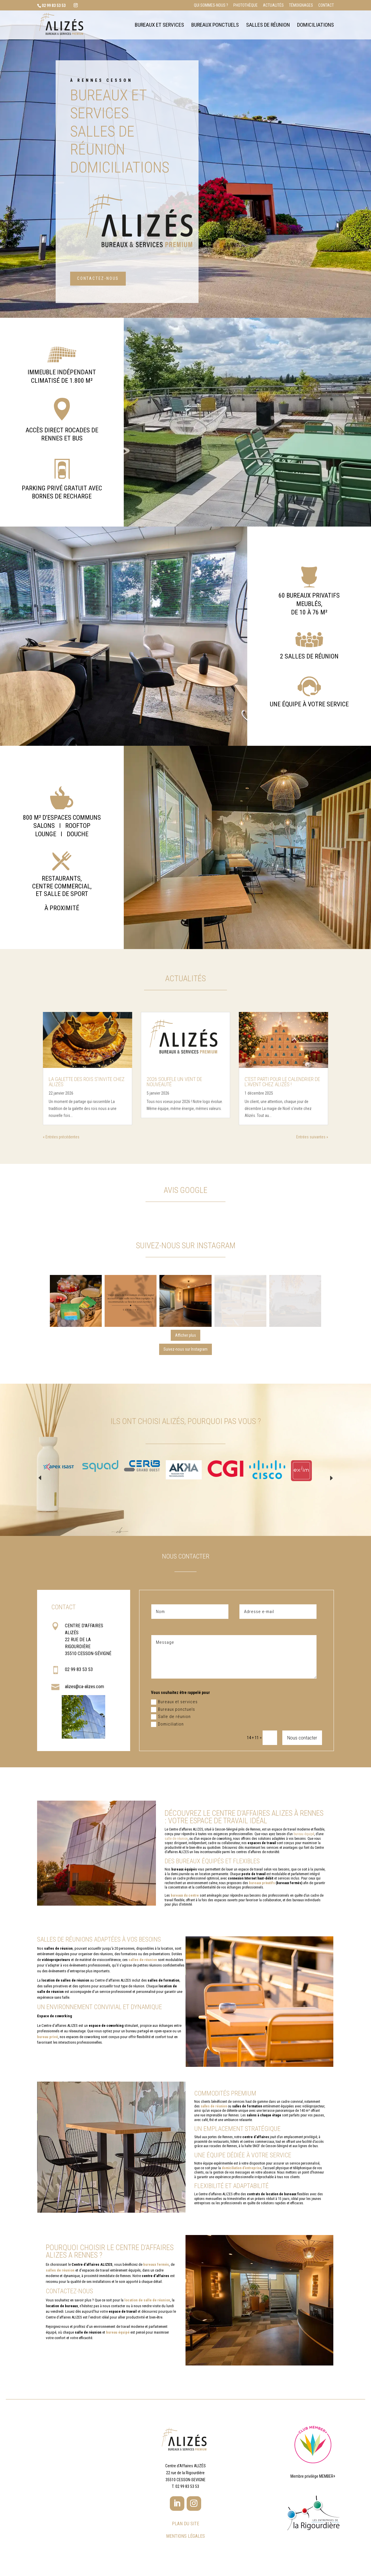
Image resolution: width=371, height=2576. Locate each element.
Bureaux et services (159, 25)
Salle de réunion (171, 1716)
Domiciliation (167, 1724)
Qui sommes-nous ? (211, 5)
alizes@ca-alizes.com (84, 1686)
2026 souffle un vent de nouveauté (174, 1081)
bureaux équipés (200, 1861)
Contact (326, 5)
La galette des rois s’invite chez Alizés (87, 1081)
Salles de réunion (268, 25)
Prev (40, 1478)
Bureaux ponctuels (215, 25)
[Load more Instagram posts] (186, 1335)
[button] (76, 1301)
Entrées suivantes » (312, 1137)
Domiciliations (315, 25)
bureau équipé (304, 1834)
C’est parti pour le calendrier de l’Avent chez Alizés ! (282, 1081)
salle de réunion (176, 1839)
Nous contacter (302, 1738)
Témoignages (301, 5)
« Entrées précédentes (61, 1137)
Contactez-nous (98, 278)
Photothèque (245, 5)
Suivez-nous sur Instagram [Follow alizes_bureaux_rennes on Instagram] (185, 1349)
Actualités (273, 5)
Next (331, 1478)
